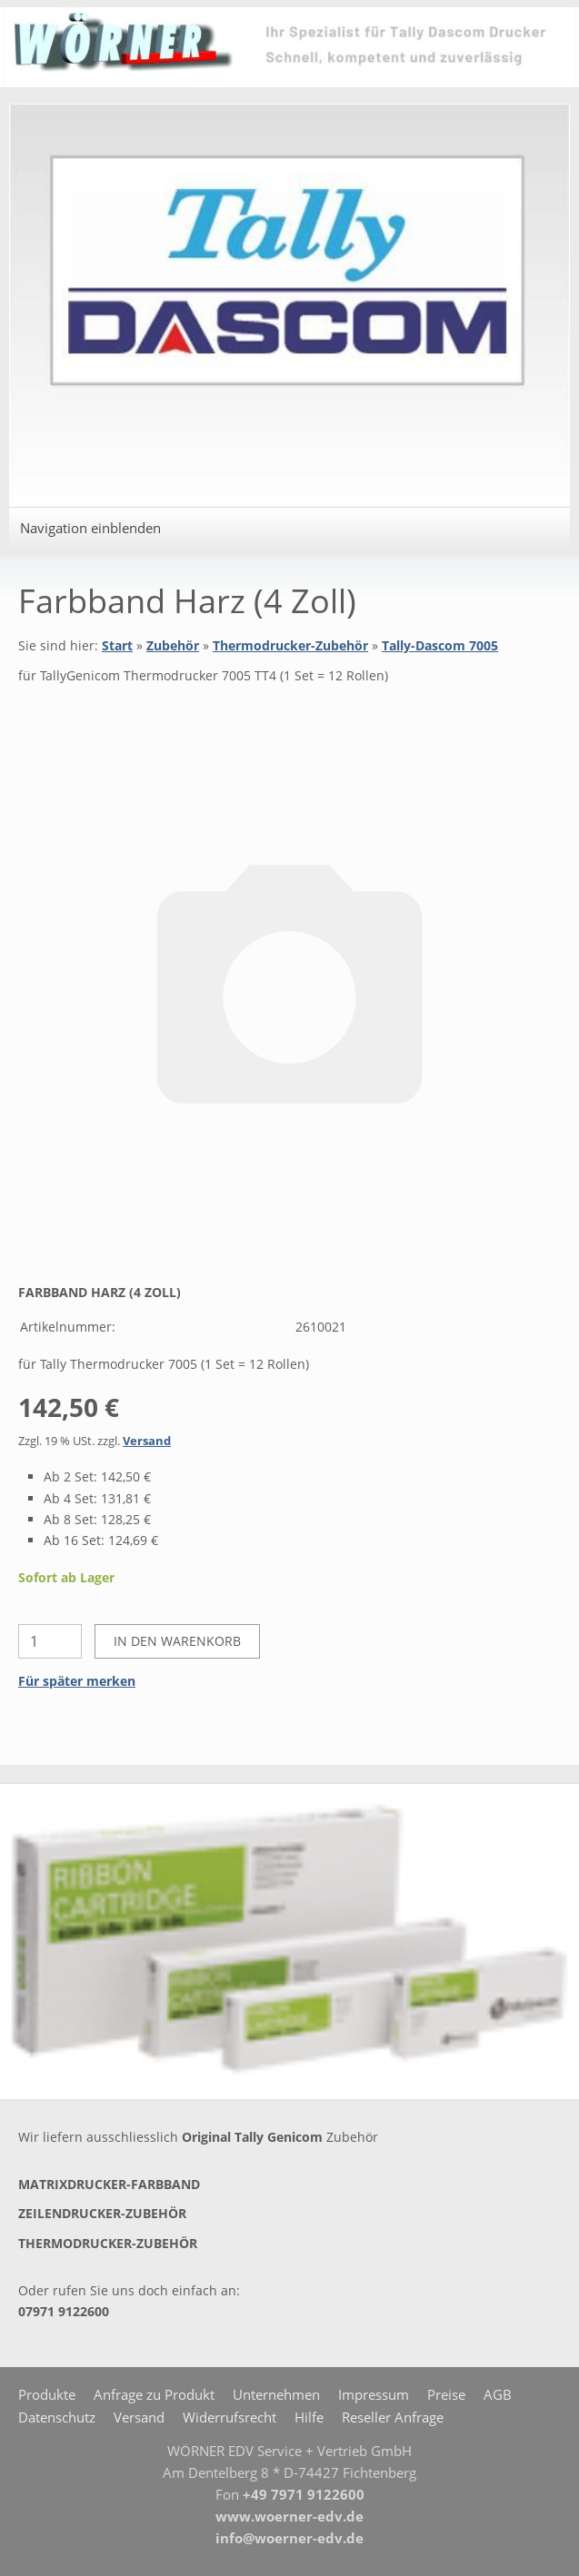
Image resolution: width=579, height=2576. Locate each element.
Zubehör (172, 645)
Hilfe (309, 2417)
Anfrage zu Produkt (154, 2394)
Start (117, 645)
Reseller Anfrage (393, 2417)
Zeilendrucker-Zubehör (102, 2213)
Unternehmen (276, 2394)
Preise (446, 2394)
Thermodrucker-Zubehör (290, 645)
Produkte (46, 2394)
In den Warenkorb (177, 1641)
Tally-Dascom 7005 (440, 645)
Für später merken (76, 1680)
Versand (147, 1441)
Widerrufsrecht (229, 2417)
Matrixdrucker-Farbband (109, 2184)
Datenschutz (56, 2417)
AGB (498, 2394)
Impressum (373, 2394)
